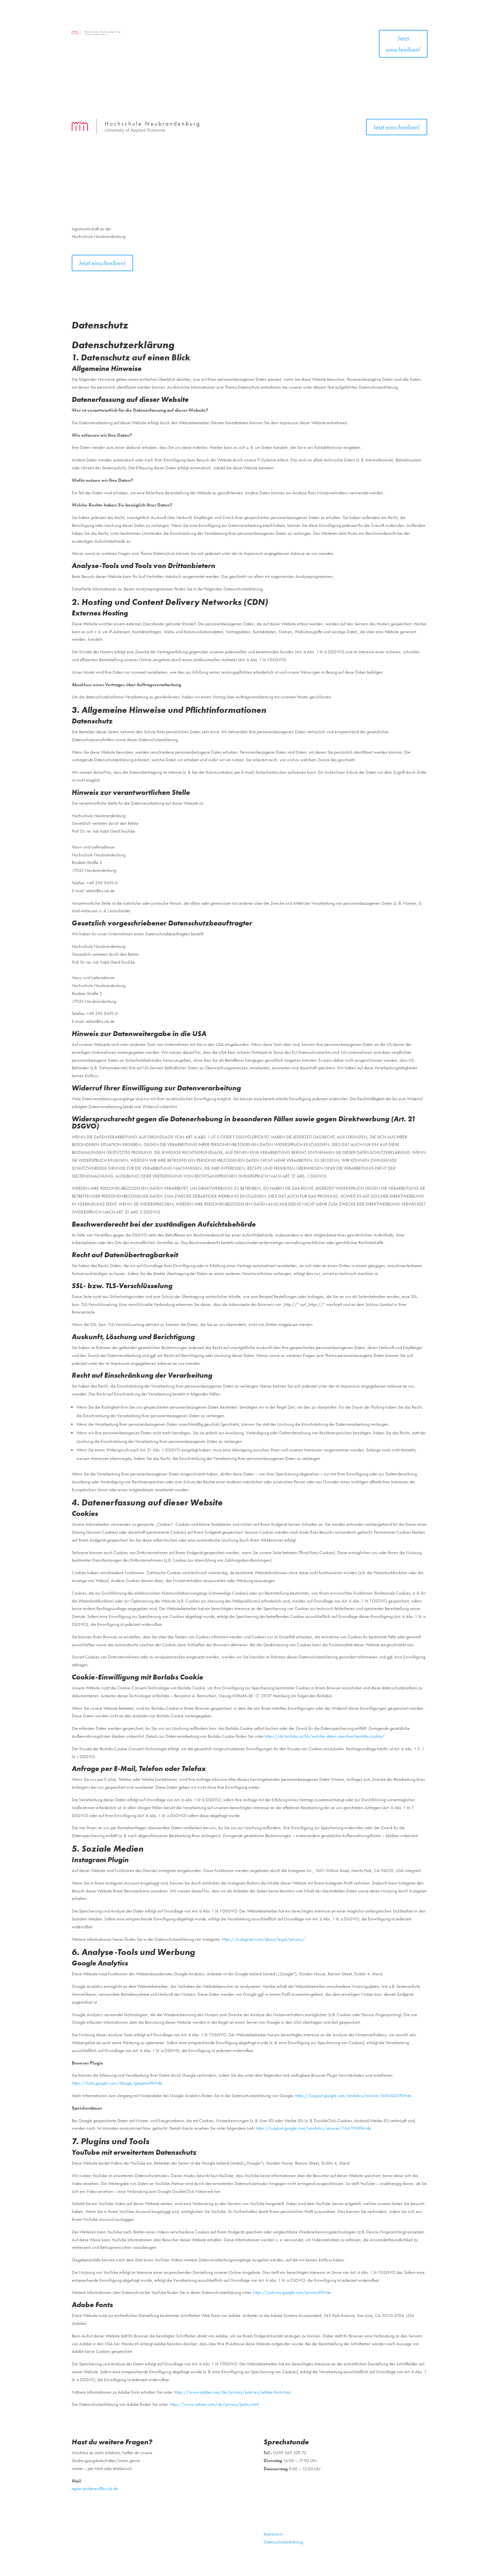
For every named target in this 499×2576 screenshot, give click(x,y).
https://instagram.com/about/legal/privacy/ (263, 1939)
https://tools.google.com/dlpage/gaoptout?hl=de (117, 2083)
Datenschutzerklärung (283, 2542)
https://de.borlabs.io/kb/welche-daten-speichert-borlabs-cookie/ (324, 1736)
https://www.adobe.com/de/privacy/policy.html (214, 2404)
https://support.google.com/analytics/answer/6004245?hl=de (353, 2095)
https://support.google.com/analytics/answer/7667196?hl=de (313, 2128)
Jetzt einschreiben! (403, 44)
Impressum (273, 2534)
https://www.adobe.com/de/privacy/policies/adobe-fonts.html (232, 2392)
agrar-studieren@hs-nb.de (95, 2488)
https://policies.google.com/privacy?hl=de (292, 2292)
